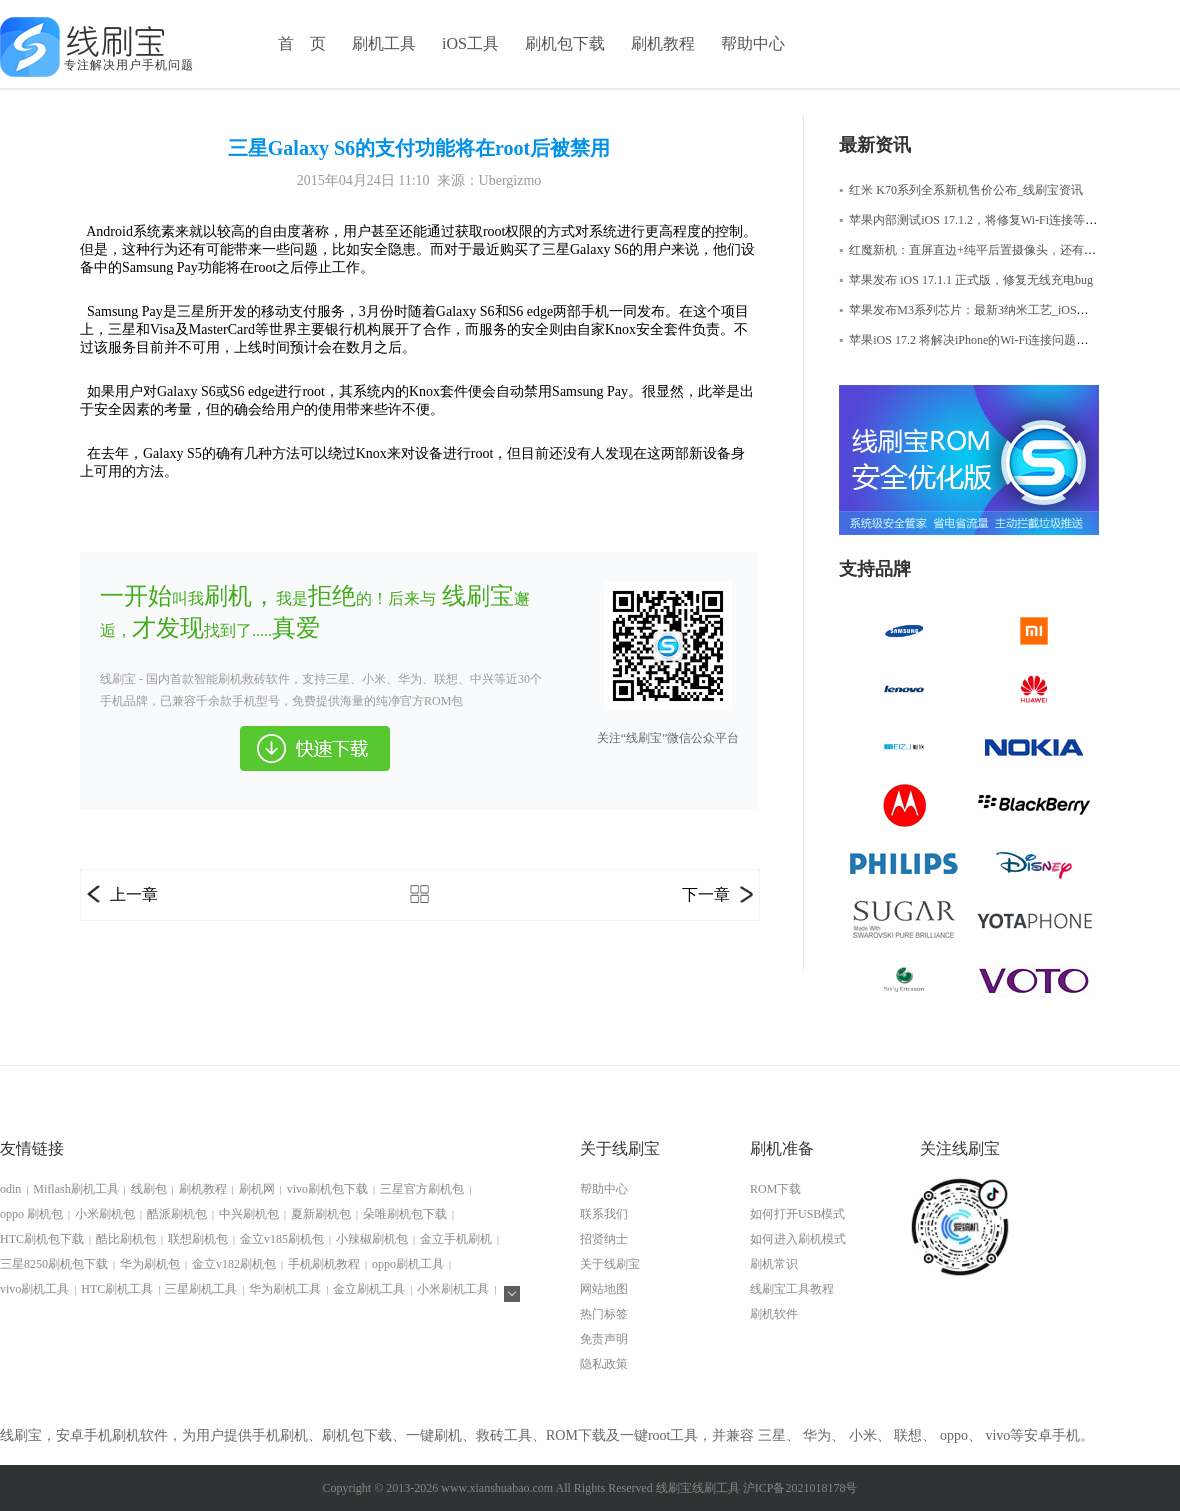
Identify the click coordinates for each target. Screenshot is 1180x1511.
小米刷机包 (105, 1214)
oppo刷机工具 (408, 1264)
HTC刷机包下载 (42, 1239)
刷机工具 (384, 43)
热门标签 (604, 1314)
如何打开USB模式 (797, 1214)
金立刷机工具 (369, 1289)
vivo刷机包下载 (327, 1189)
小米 (863, 1435)
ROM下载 (775, 1189)
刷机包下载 (565, 43)
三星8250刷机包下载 (54, 1264)
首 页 (302, 43)
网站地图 (604, 1289)
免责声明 (604, 1339)
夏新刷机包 (321, 1214)
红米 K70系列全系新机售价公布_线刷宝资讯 (961, 190)
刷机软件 (774, 1314)
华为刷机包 (150, 1264)
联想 (908, 1435)
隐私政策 (604, 1364)
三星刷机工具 (201, 1289)
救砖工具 (504, 1435)
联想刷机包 (198, 1239)
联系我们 (604, 1214)
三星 (772, 1435)
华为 (817, 1435)
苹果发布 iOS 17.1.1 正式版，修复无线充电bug (966, 280)
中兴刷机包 (249, 1214)
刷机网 (257, 1189)
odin (10, 1189)
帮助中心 (753, 43)
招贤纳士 (604, 1239)
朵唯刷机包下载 (405, 1214)
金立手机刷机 (456, 1239)
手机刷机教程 (324, 1264)
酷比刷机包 (126, 1239)
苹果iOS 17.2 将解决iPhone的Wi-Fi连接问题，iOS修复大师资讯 (1009, 340)
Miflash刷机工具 (75, 1189)
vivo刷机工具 (34, 1289)
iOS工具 (470, 43)
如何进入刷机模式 (798, 1239)
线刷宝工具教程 (792, 1289)
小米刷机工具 (453, 1289)
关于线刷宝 (610, 1264)
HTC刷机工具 (117, 1289)
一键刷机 (434, 1435)
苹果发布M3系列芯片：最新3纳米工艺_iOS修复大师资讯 (994, 310)
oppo (954, 1435)
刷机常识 (774, 1264)
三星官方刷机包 (422, 1189)
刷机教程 (663, 43)
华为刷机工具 (285, 1289)
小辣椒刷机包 (372, 1239)
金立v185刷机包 (282, 1239)
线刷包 (149, 1189)
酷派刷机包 (177, 1214)
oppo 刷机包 (31, 1214)
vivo (997, 1435)
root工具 (673, 1435)
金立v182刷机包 (234, 1264)
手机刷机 (280, 1435)
